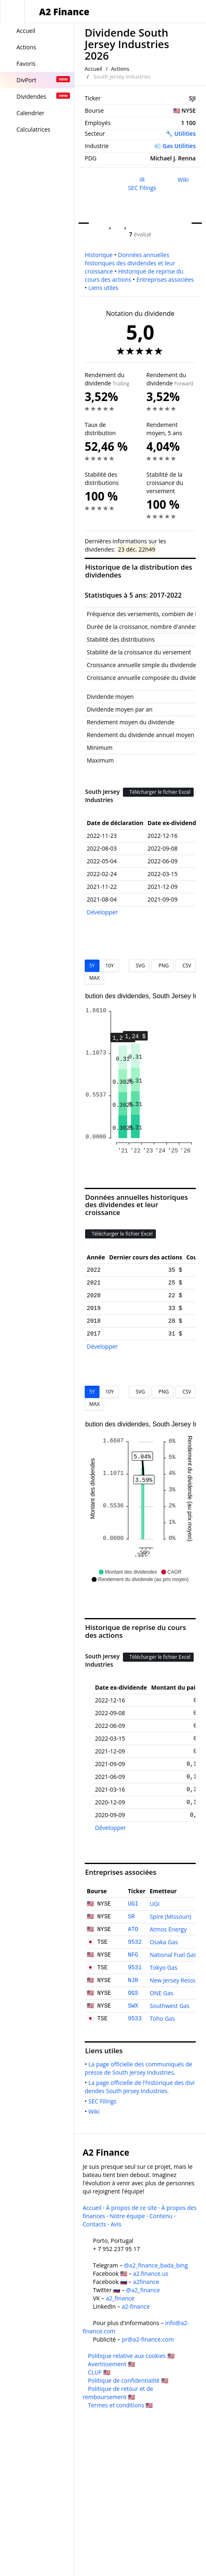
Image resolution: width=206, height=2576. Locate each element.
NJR (133, 1980)
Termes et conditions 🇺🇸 (120, 2405)
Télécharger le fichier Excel (158, 791)
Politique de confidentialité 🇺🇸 (128, 2380)
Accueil (93, 68)
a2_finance (120, 2298)
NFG (133, 1955)
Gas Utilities (179, 146)
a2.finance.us (150, 2273)
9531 (135, 1967)
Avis (116, 2224)
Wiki (183, 179)
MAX (94, 977)
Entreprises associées (165, 279)
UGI (133, 1904)
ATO (133, 1929)
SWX (133, 2006)
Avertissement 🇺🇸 (111, 2364)
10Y (109, 965)
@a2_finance (143, 2290)
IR (142, 179)
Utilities (185, 133)
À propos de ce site (131, 2208)
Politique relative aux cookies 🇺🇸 (131, 2356)
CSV (185, 965)
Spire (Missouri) (170, 1916)
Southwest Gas (170, 2006)
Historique (99, 255)
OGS (133, 1993)
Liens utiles (103, 288)
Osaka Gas (164, 1942)
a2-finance (136, 2306)
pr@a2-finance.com (148, 2339)
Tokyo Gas (163, 1967)
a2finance (146, 2282)
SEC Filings (142, 188)
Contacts (94, 2224)
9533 (135, 2018)
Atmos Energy (168, 1929)
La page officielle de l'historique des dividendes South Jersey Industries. (139, 2087)
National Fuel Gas (173, 1955)
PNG (162, 965)
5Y (92, 965)
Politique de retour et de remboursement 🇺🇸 (118, 2393)
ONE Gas (161, 1993)
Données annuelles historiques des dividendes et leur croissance (130, 263)
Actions (120, 68)
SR (131, 1916)
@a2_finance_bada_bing (155, 2265)
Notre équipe (127, 2216)
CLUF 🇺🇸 (99, 2372)
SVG (139, 965)
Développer (102, 912)
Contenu (161, 2216)
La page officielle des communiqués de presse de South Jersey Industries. (139, 2068)
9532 (135, 1942)
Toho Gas (162, 2018)
